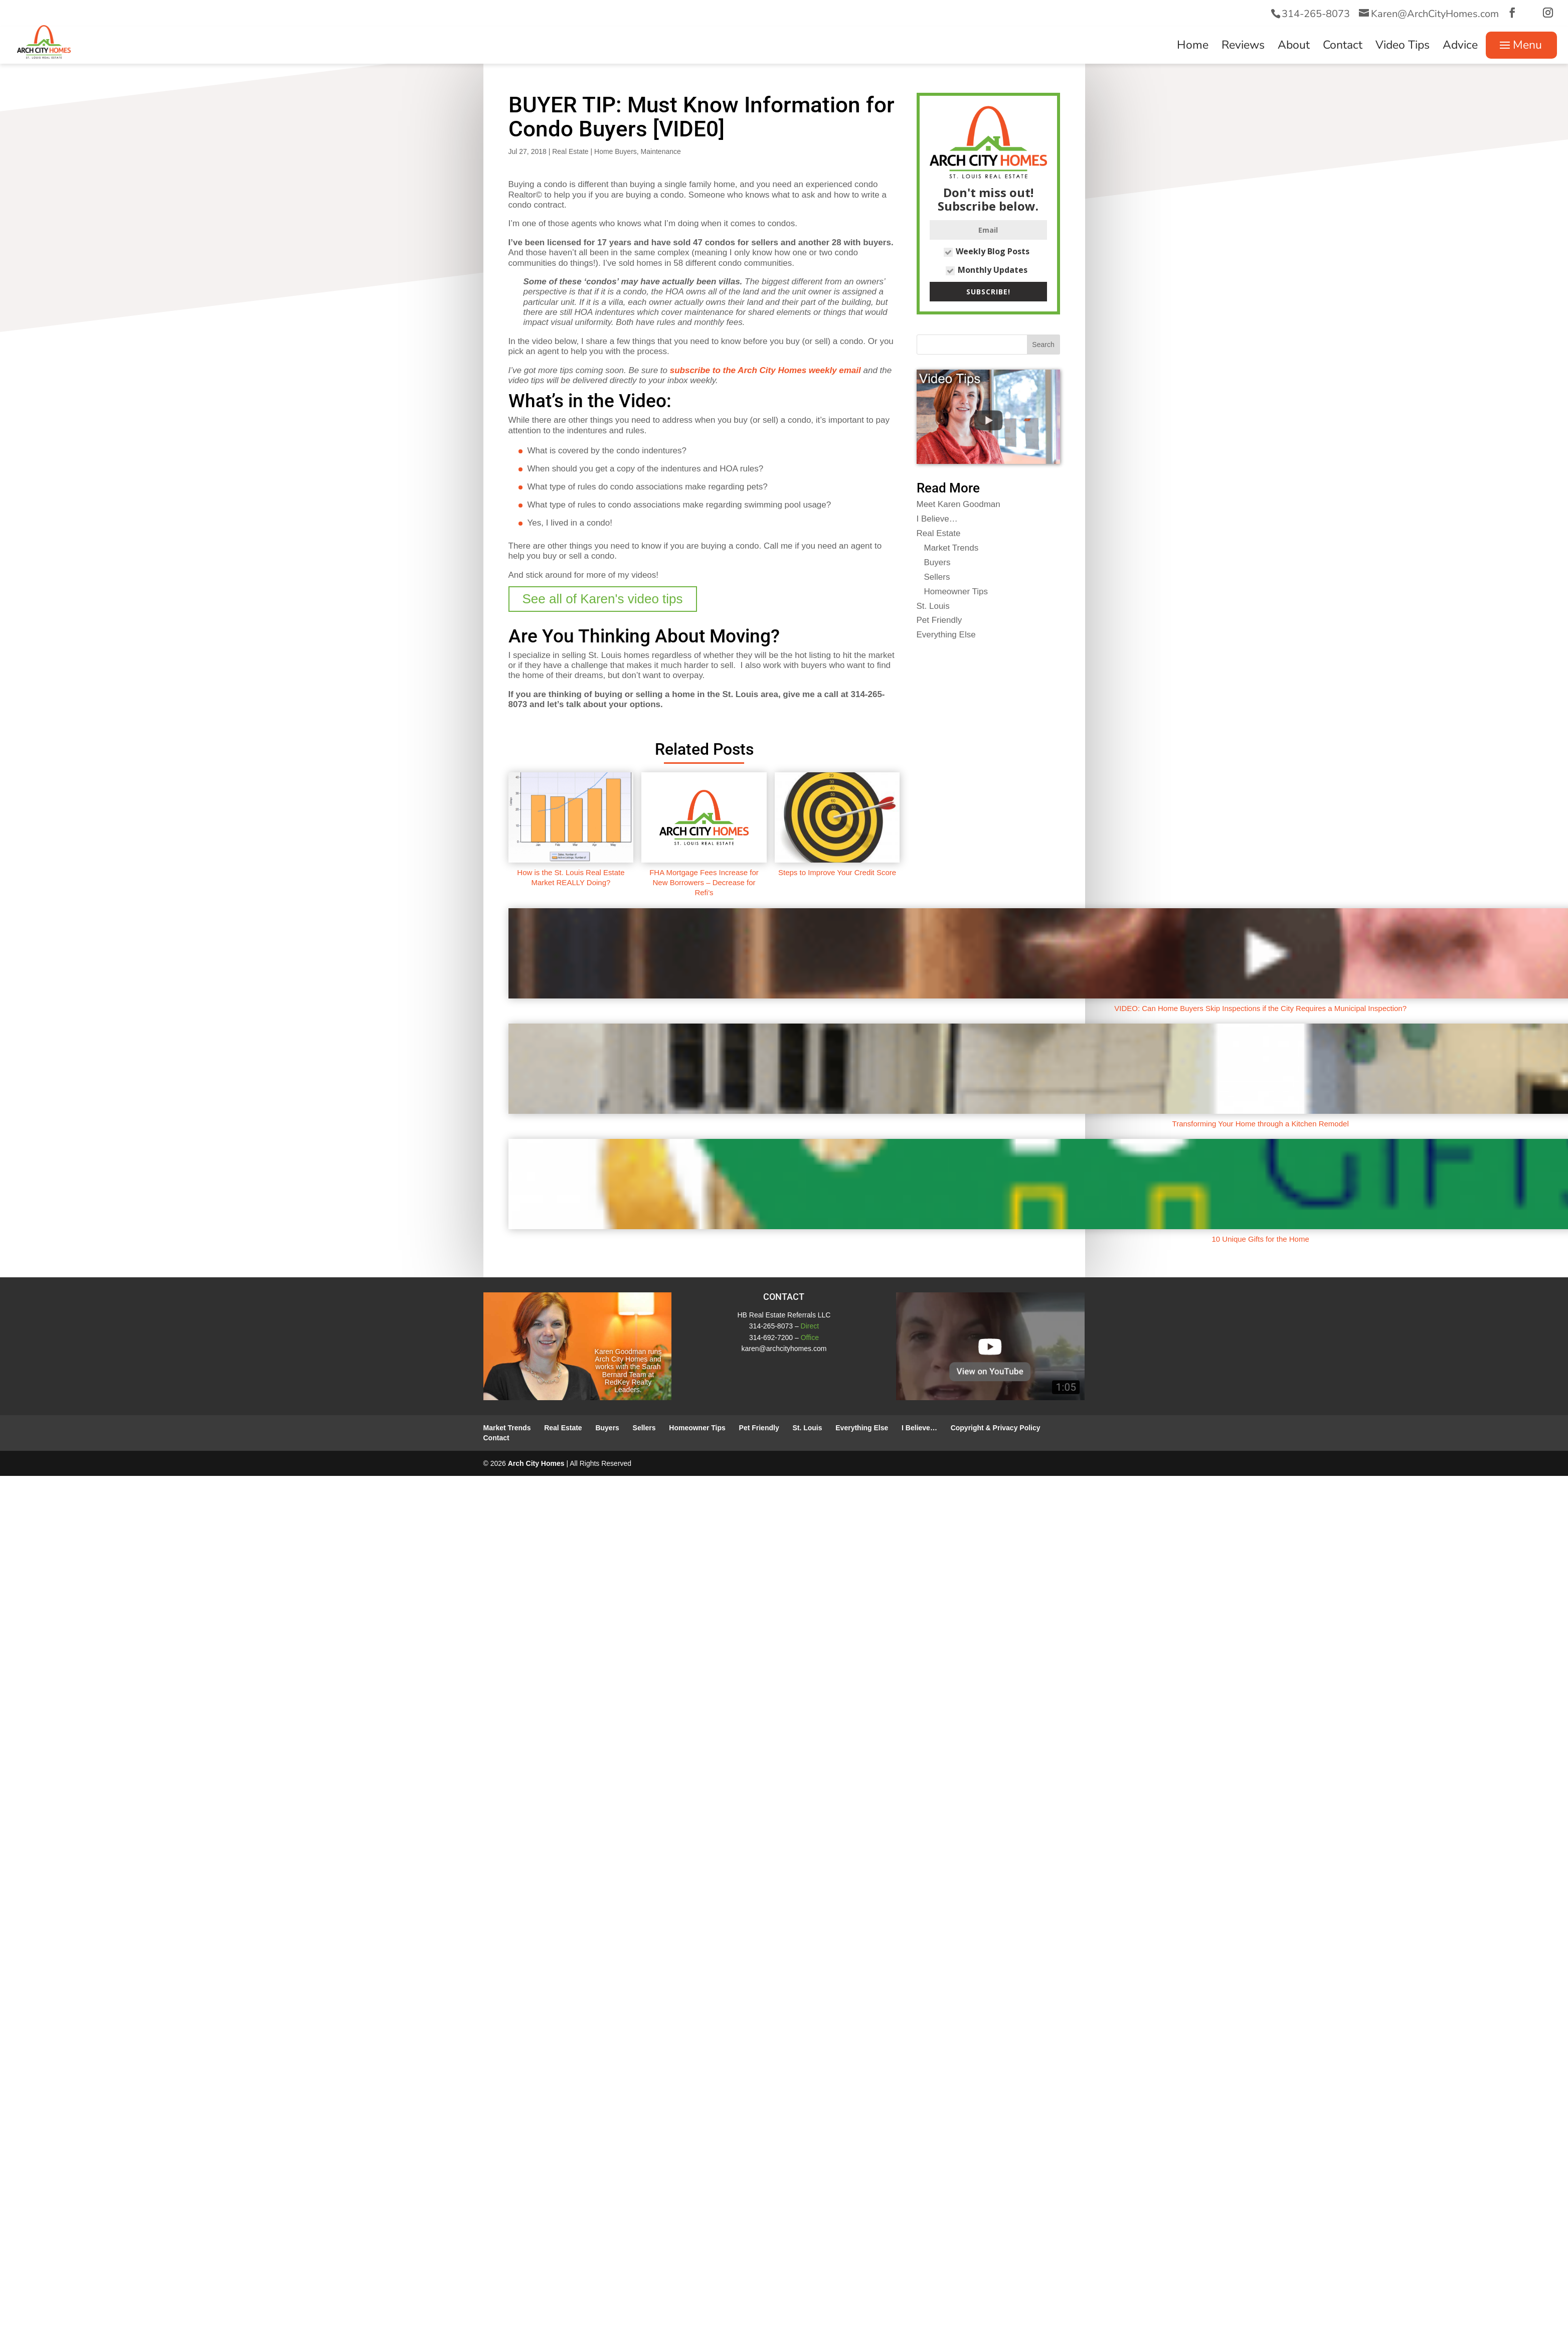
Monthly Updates (986, 269)
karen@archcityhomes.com (784, 1349)
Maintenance (661, 151)
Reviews (1243, 47)
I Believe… (937, 519)
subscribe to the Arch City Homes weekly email (765, 370)
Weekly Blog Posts (986, 251)
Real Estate (570, 151)
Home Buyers (615, 151)
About (1294, 47)
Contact (1342, 47)
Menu (1527, 45)
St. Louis (933, 606)
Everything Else (946, 634)
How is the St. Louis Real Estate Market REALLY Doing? (570, 877)
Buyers (937, 562)
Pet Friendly (939, 620)
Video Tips (1402, 47)
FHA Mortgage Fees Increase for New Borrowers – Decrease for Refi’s (704, 882)
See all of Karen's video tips (602, 598)
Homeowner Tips (956, 591)
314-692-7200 (771, 1337)
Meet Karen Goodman (958, 504)
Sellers (937, 577)
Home (1192, 47)
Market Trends (951, 548)
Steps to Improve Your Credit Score (837, 872)
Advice (1460, 47)
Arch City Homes (536, 1463)
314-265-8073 (1316, 14)
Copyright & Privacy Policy (995, 1428)
